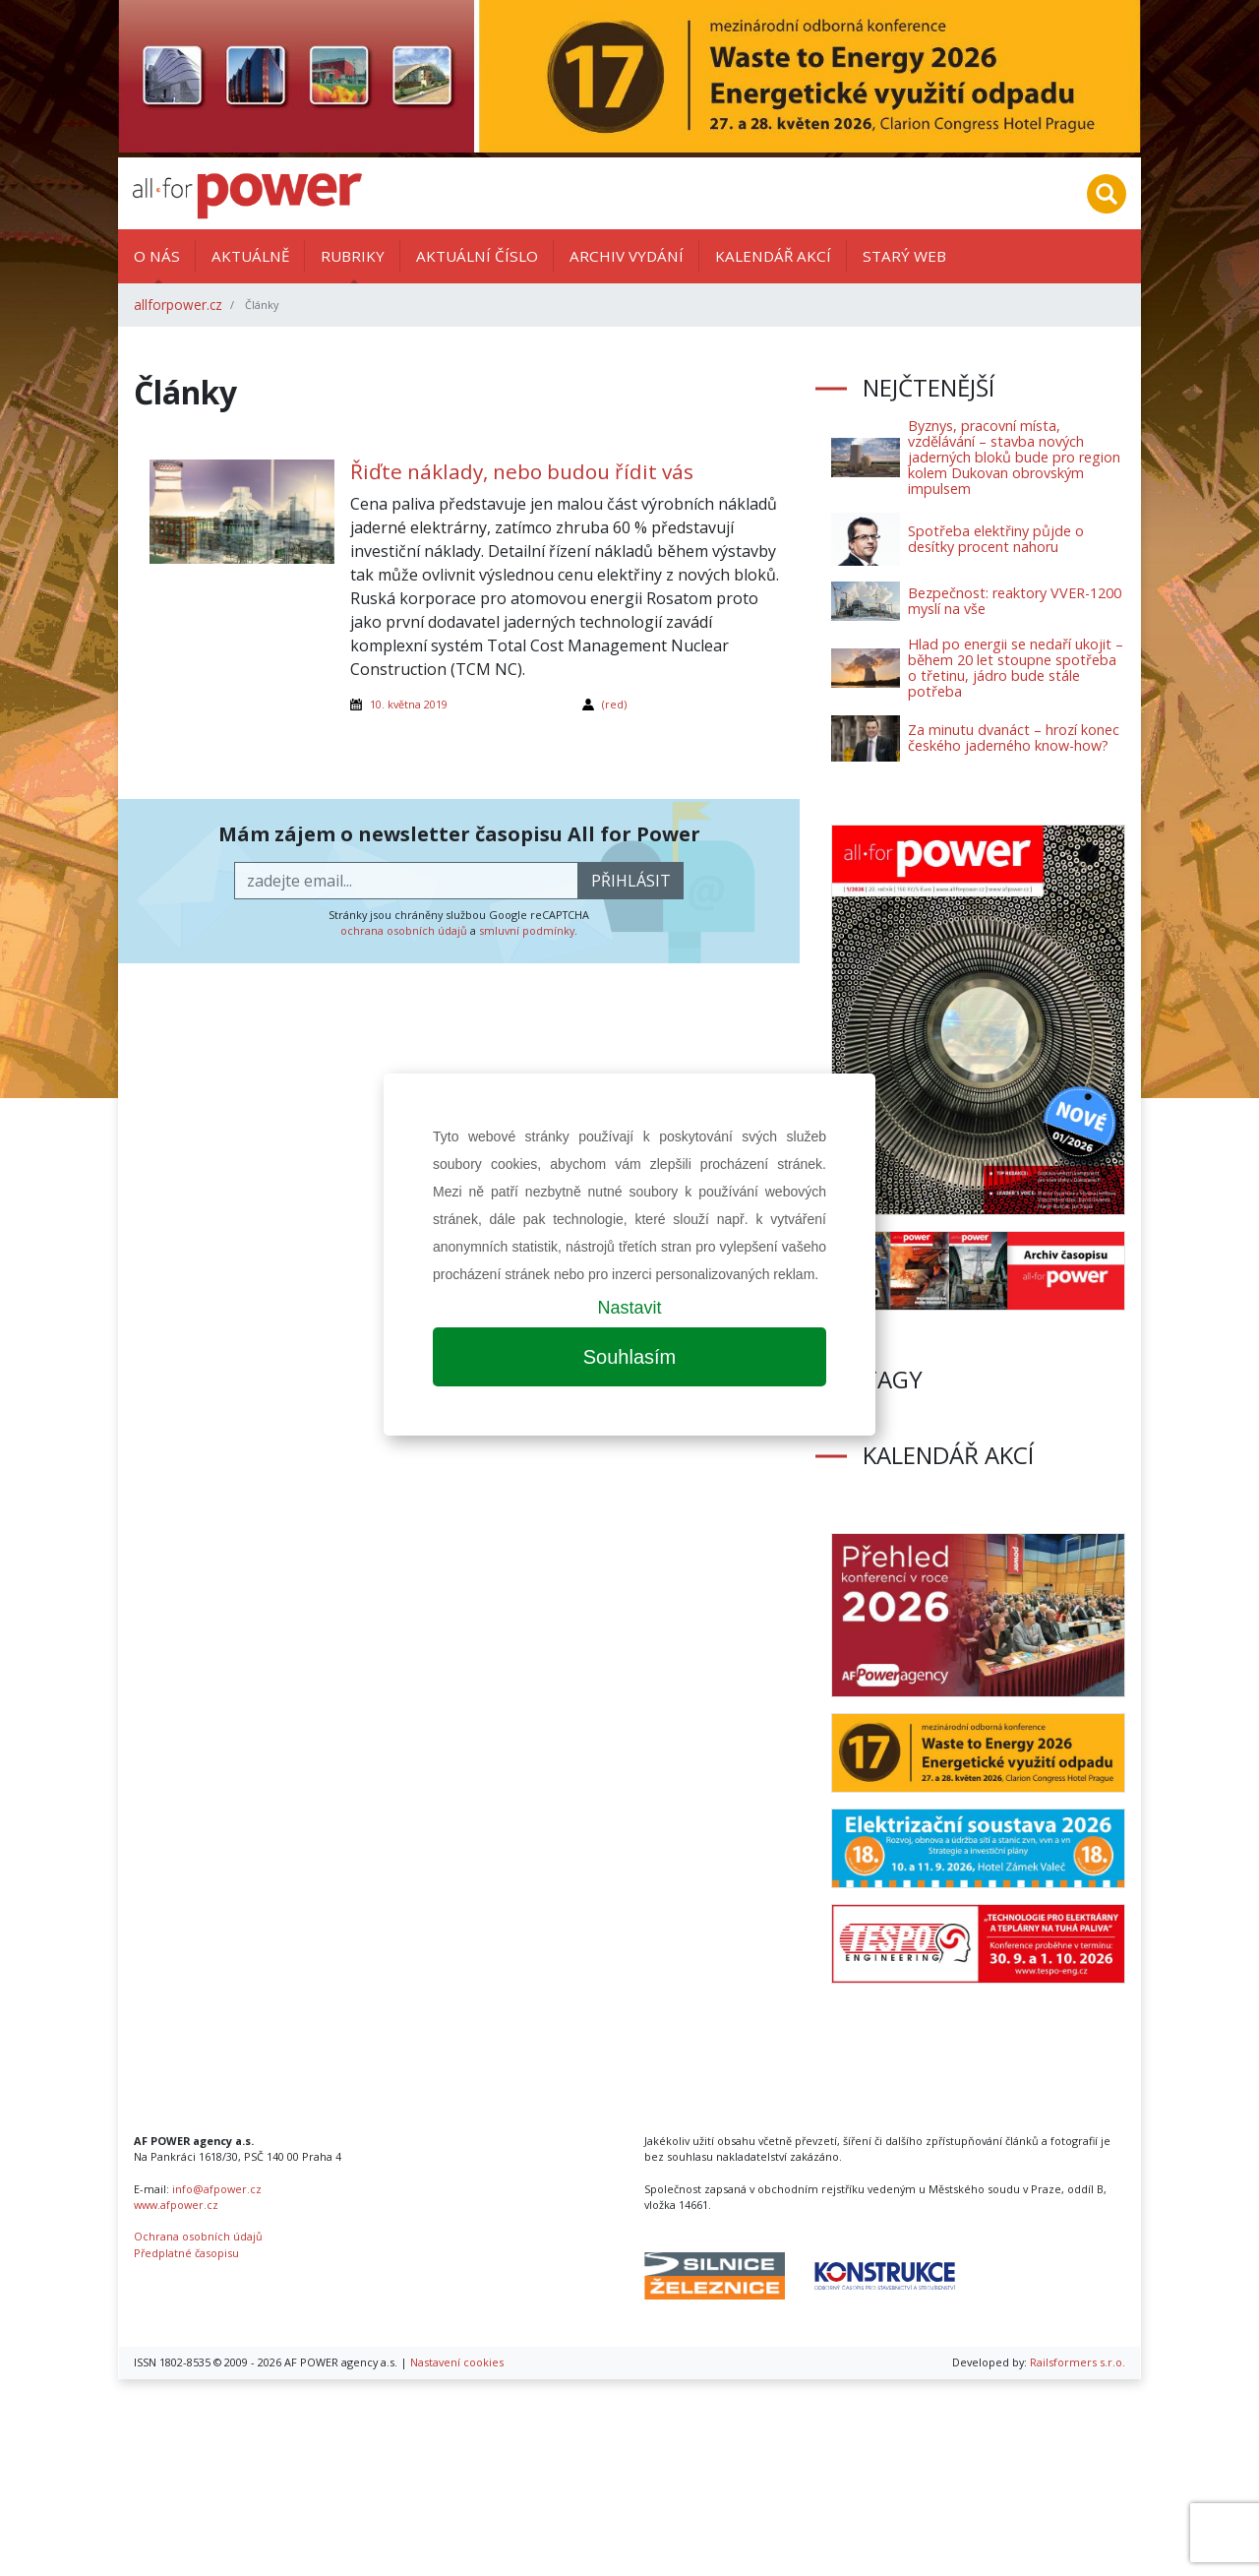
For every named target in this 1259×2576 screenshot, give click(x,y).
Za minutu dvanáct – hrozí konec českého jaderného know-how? (1013, 737)
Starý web (904, 256)
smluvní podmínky (526, 930)
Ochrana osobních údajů (198, 2236)
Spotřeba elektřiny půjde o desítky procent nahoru (996, 538)
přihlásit (631, 880)
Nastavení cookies (457, 2362)
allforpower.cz (178, 304)
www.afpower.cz (176, 2204)
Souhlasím (630, 1357)
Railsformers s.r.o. (1077, 2362)
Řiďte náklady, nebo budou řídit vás (521, 471)
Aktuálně (250, 256)
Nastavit (629, 1308)
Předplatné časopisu (186, 2252)
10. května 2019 (409, 704)
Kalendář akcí (773, 256)
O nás (157, 256)
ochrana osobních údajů (403, 930)
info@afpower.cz (217, 2188)
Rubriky (353, 256)
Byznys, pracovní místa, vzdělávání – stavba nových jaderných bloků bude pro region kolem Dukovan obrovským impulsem (1014, 457)
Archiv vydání (627, 256)
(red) (614, 704)
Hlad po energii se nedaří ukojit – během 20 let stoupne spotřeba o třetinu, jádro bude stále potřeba (1015, 668)
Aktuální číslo (477, 256)
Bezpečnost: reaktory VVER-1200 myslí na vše (1014, 600)
